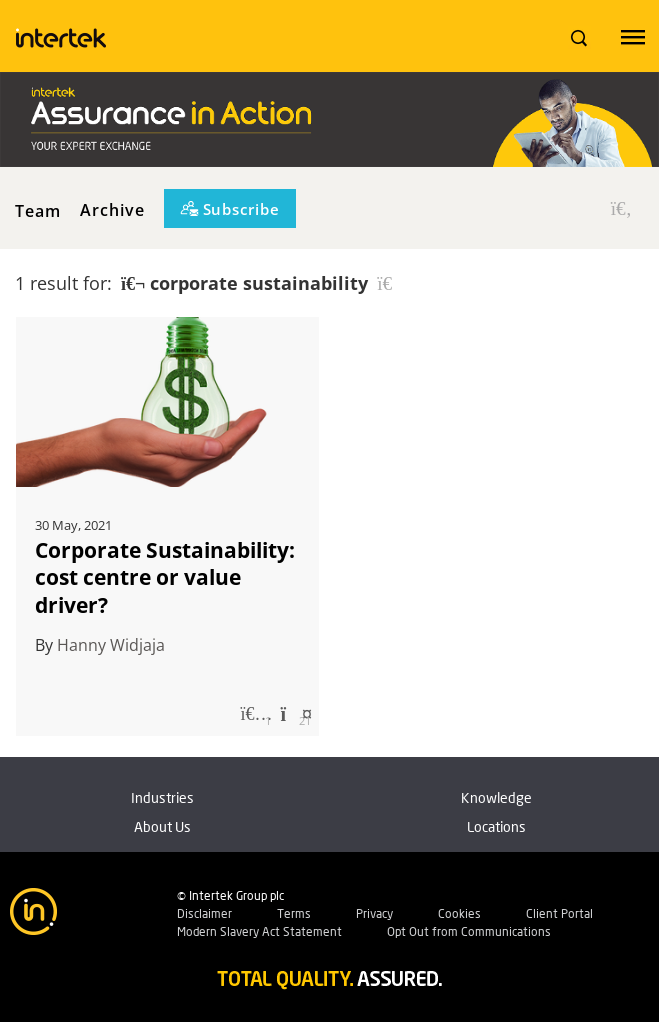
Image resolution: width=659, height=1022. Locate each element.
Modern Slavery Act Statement (259, 931)
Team (38, 210)
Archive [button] (112, 210)
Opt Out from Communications (469, 931)
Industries (162, 797)
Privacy (374, 913)
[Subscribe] (230, 208)
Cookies (459, 913)
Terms (294, 913)
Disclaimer (204, 913)
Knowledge (496, 797)
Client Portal (559, 913)
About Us (162, 826)
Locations (496, 826)
